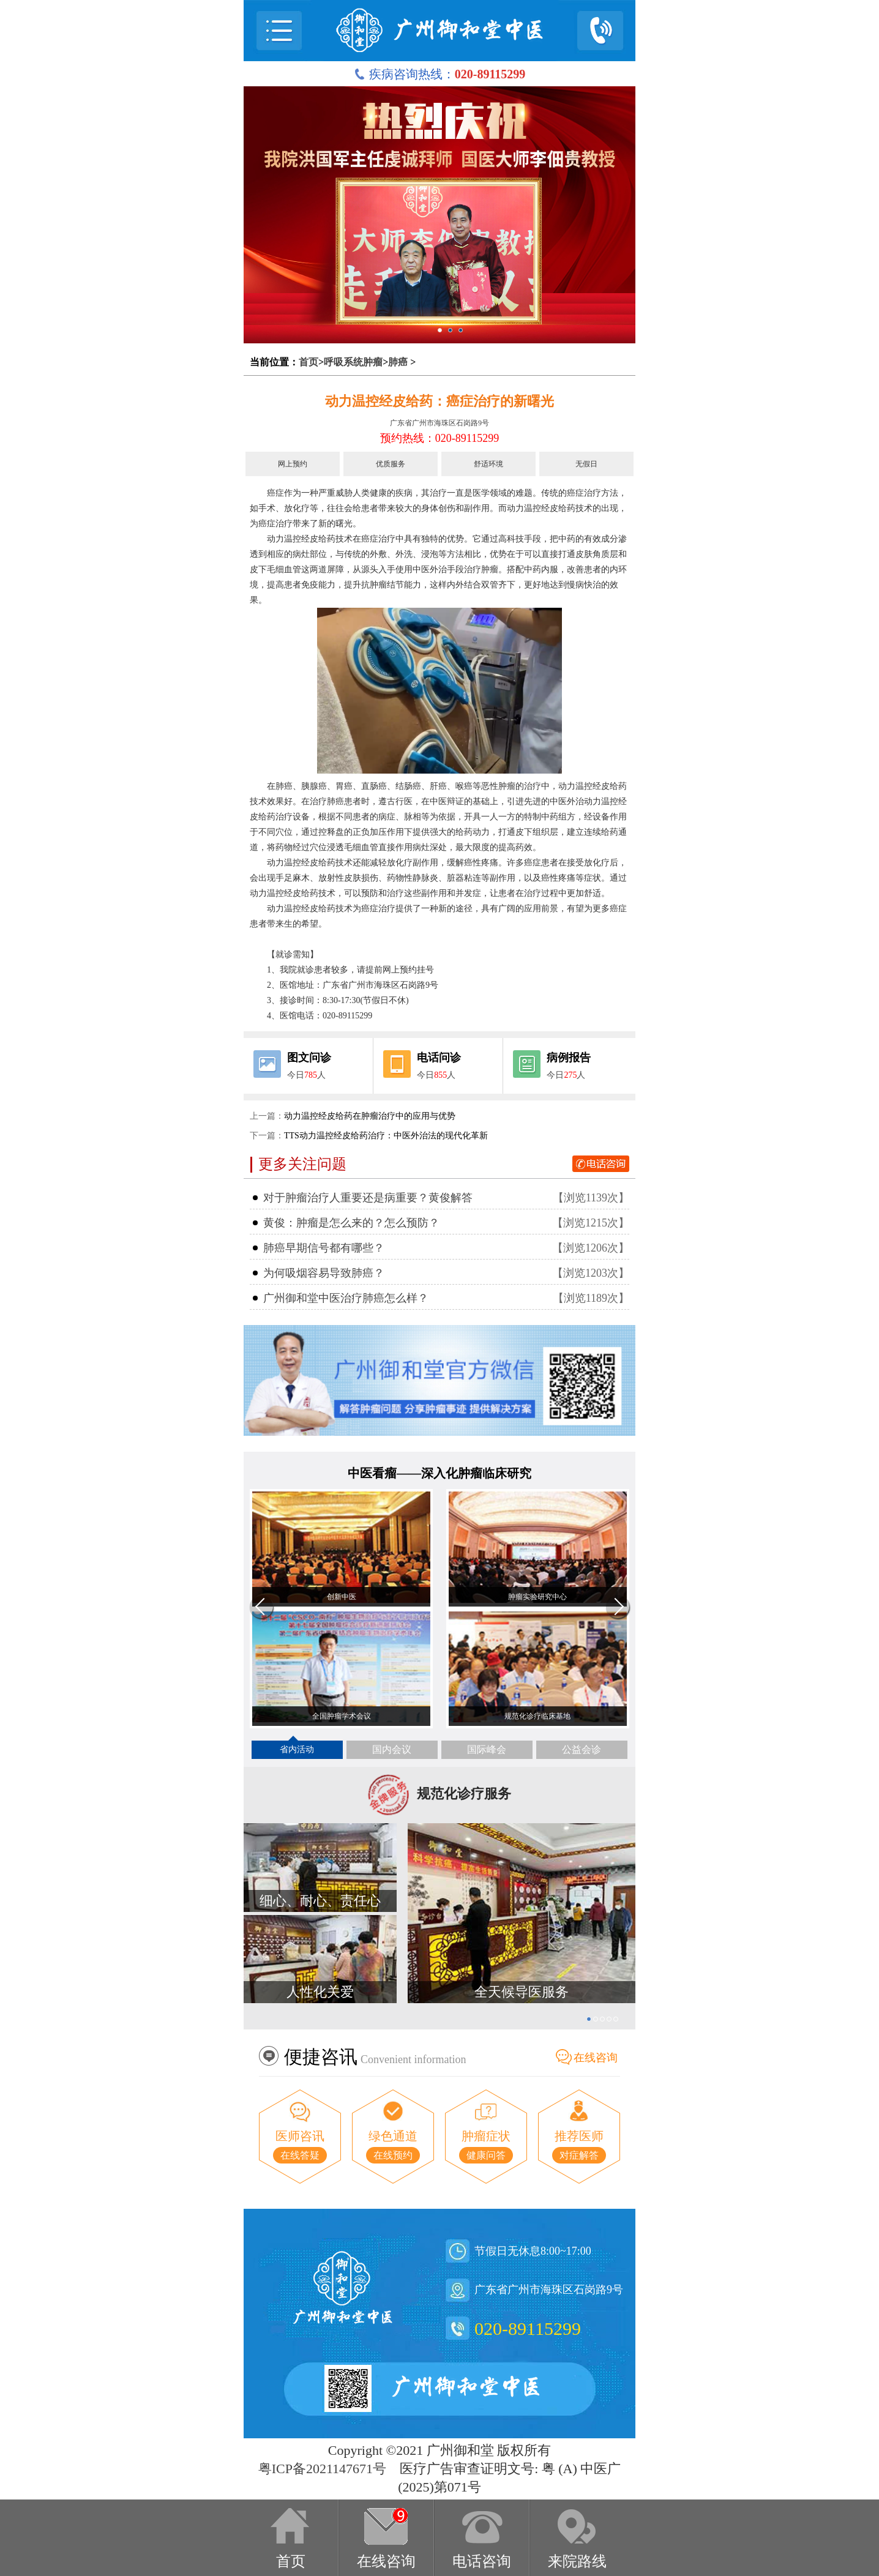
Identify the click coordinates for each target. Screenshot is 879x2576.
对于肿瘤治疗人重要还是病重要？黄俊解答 (368, 1198)
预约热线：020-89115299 (439, 438)
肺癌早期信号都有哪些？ (323, 1248)
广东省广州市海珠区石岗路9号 (439, 423)
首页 (308, 362)
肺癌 (398, 362)
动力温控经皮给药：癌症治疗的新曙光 (439, 401)
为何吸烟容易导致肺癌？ (323, 1273)
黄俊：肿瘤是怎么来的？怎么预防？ (351, 1223)
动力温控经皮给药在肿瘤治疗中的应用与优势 (369, 1116)
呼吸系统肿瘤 (353, 362)
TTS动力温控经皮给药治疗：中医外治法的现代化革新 (386, 1135)
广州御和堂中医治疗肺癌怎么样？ (345, 1298)
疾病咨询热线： (440, 74)
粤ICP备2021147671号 (322, 2468)
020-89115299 (527, 2328)
